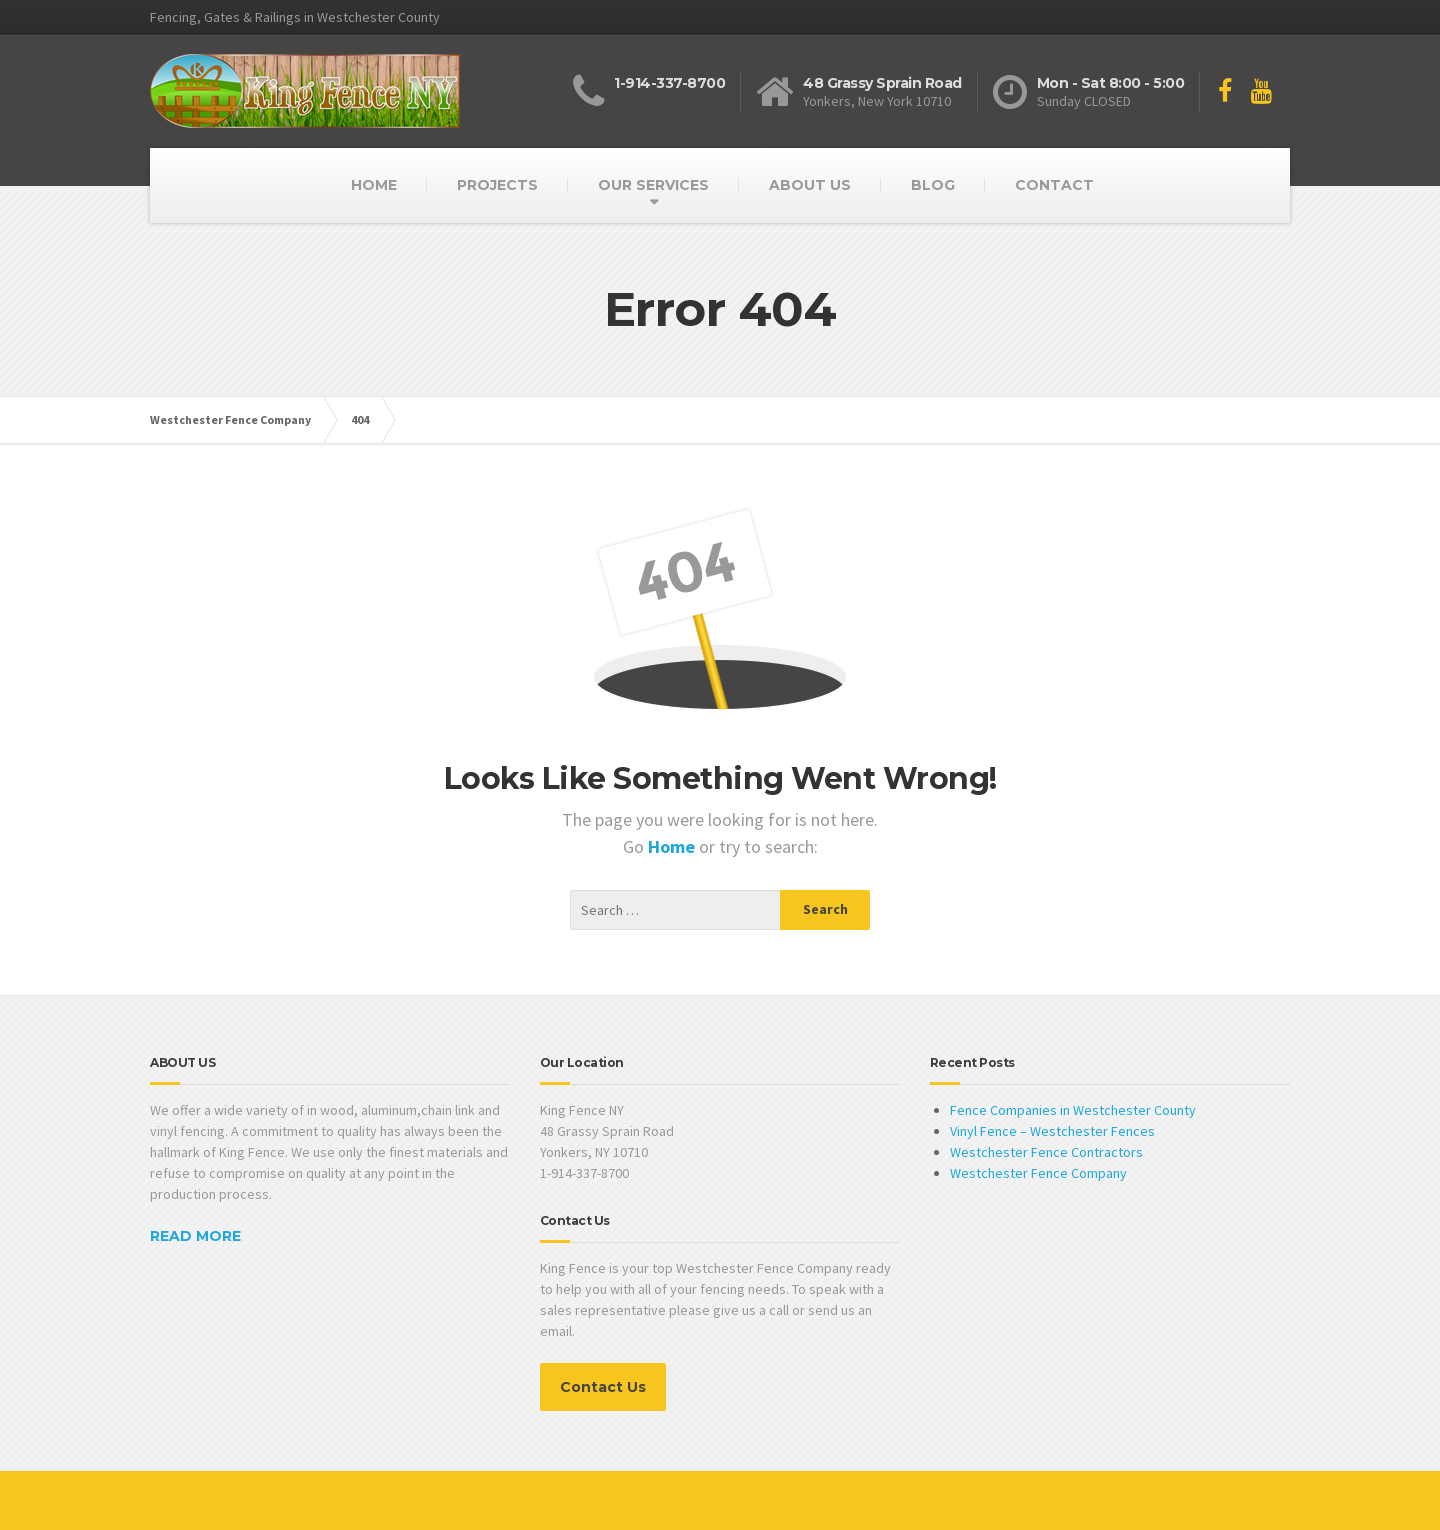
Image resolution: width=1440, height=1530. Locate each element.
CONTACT (1054, 185)
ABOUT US (810, 185)
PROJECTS (497, 185)
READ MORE (195, 1236)
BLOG (933, 185)
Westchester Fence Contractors (1046, 1152)
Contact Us (603, 1387)
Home (673, 846)
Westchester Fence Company (1038, 1173)
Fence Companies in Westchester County (1073, 1110)
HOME (374, 185)
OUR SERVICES (653, 185)
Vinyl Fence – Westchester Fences (1052, 1131)
